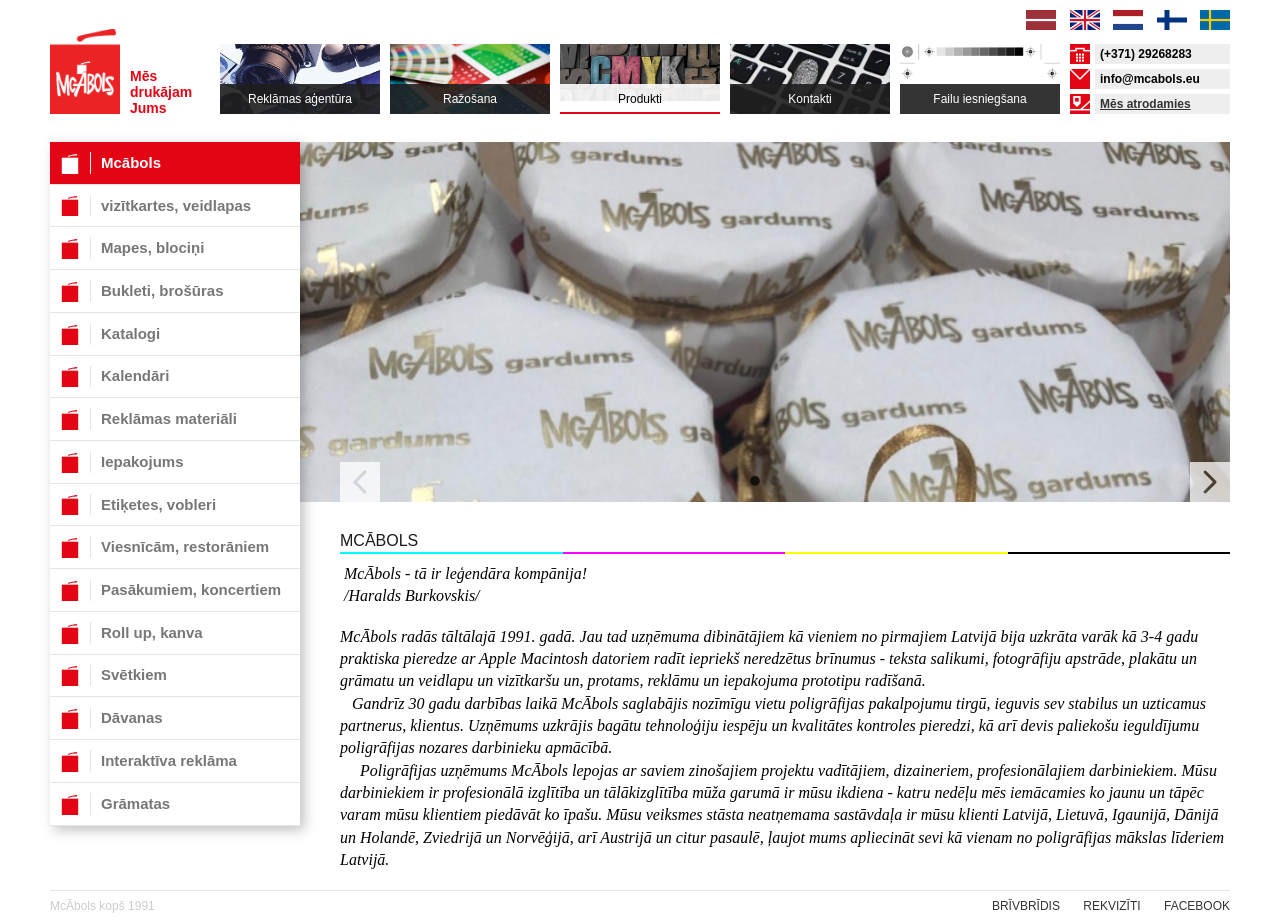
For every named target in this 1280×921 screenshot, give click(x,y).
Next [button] (1210, 482)
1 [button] (755, 482)
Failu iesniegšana (979, 99)
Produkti (640, 99)
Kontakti (809, 99)
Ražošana (470, 99)
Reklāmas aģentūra (300, 99)
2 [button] (775, 482)
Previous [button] (360, 482)
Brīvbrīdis (1026, 906)
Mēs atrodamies (1145, 104)
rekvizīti (1111, 906)
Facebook (1197, 906)
